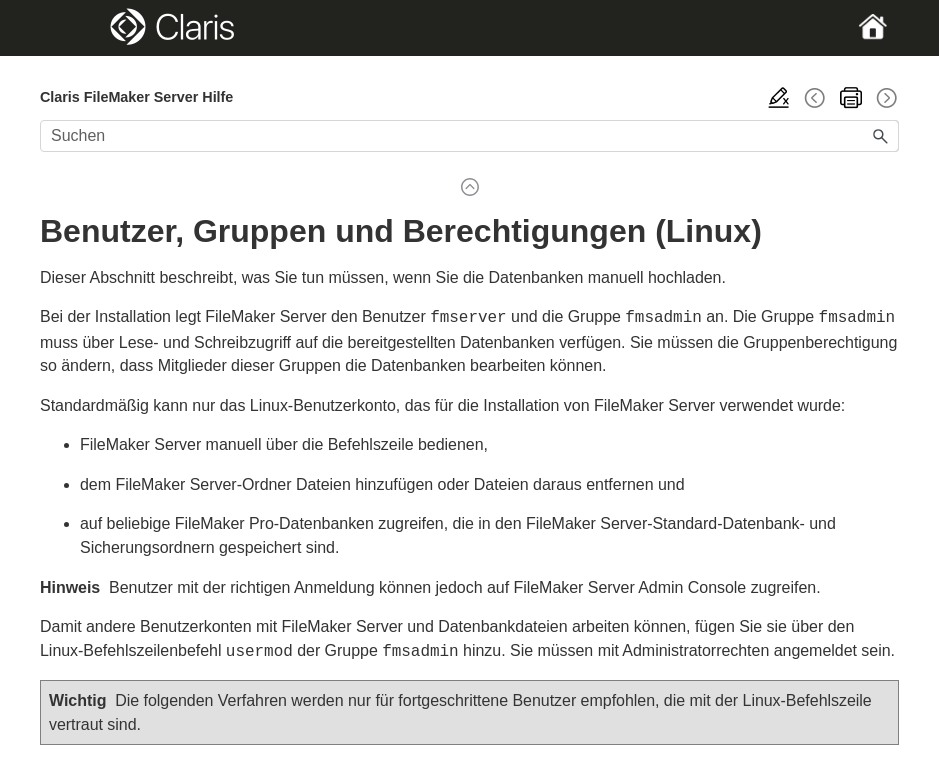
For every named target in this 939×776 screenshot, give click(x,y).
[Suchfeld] (469, 136)
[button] (881, 136)
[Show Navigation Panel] (81, 28)
